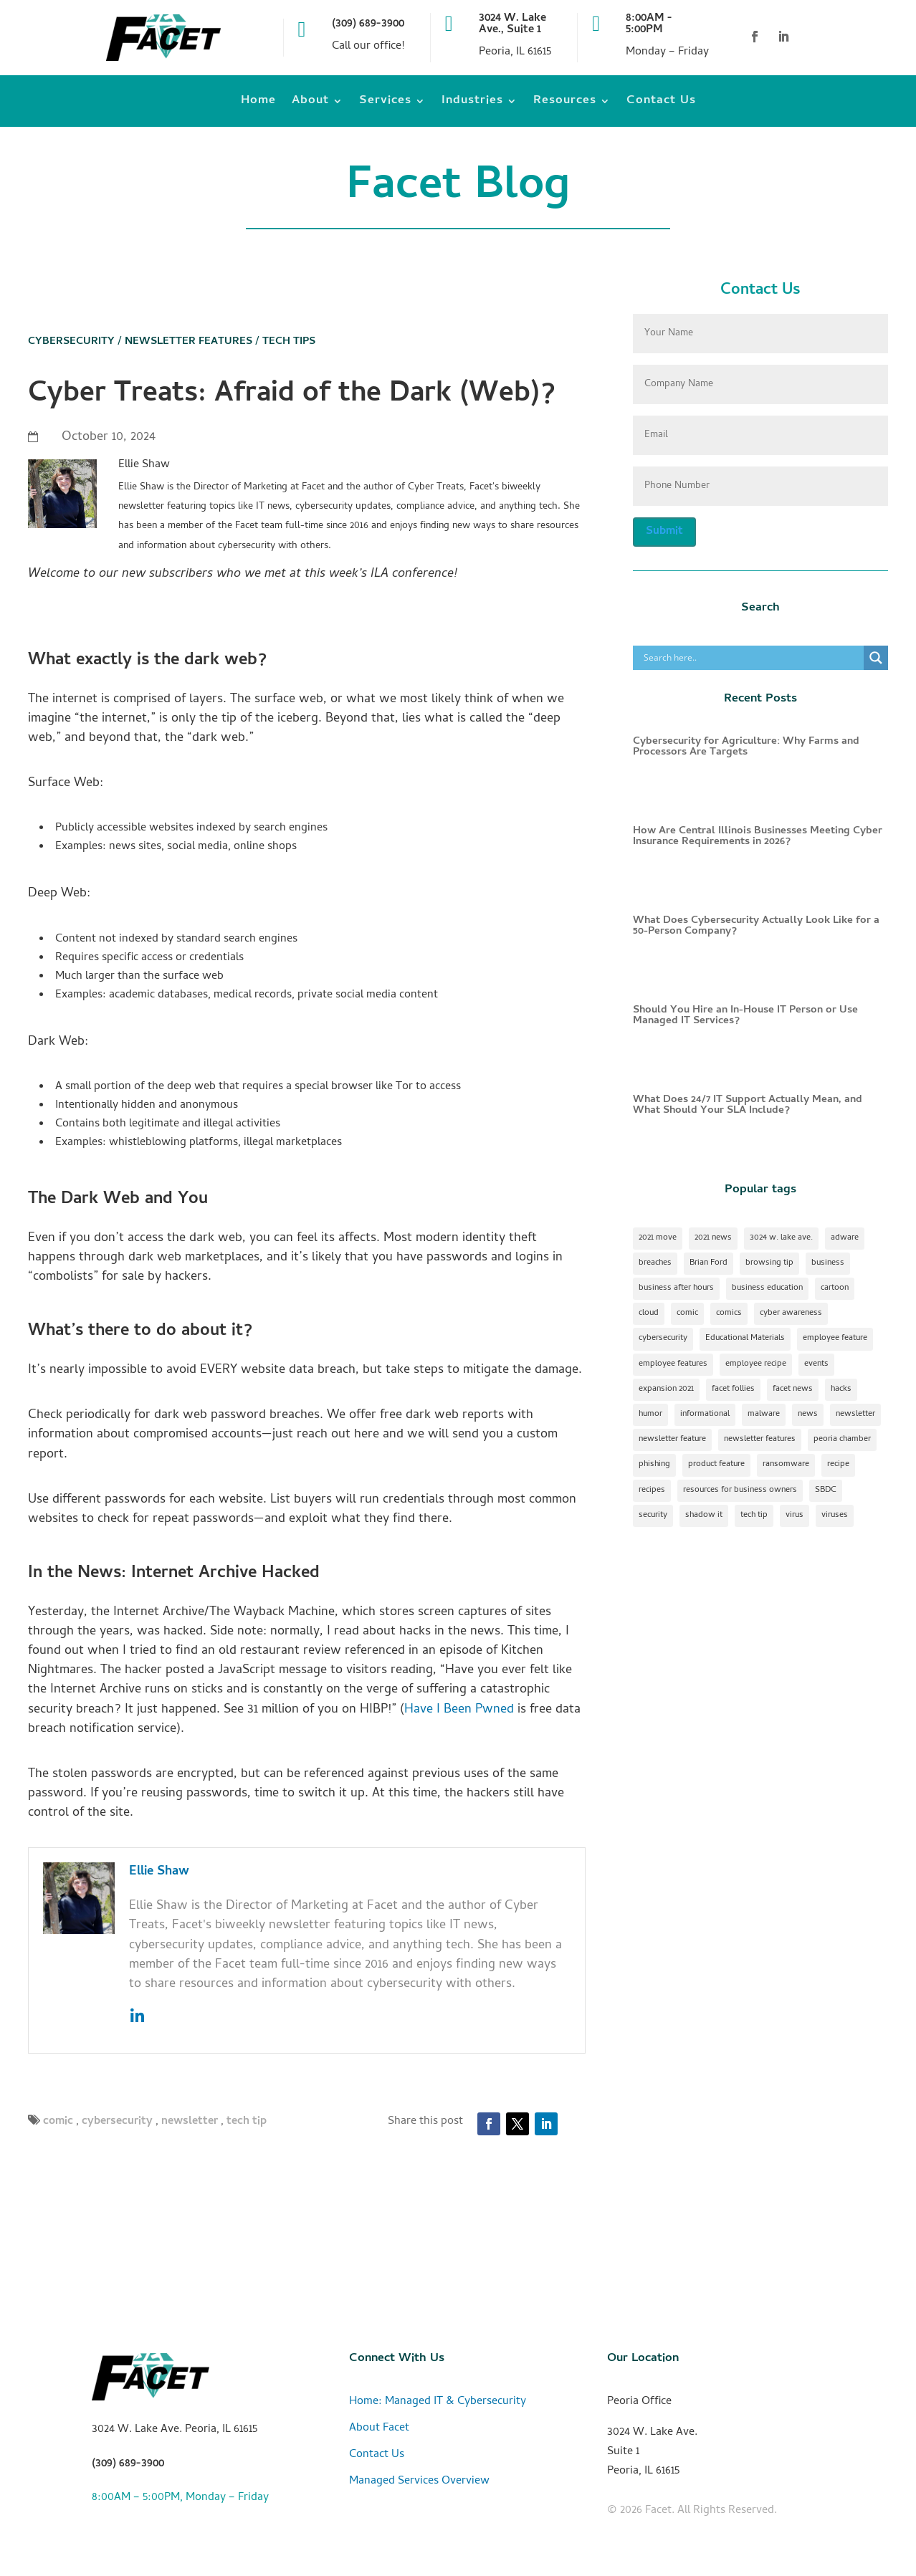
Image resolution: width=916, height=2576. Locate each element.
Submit (664, 531)
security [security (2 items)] (653, 1515)
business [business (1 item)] (827, 1263)
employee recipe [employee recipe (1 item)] (755, 1364)
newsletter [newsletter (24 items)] (855, 1414)
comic (58, 2121)
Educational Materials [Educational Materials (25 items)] (745, 1338)
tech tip (246, 2121)
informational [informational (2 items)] (705, 1414)
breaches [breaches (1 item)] (655, 1263)
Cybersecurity (71, 341)
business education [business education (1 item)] (767, 1288)
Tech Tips (288, 341)
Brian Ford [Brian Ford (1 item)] (708, 1263)
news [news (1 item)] (808, 1414)
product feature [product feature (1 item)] (716, 1464)
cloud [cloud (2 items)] (649, 1313)
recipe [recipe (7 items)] (838, 1464)
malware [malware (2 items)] (764, 1414)
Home (258, 103)
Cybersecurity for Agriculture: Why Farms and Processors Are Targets (746, 747)
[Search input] (752, 658)
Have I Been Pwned (459, 1710)
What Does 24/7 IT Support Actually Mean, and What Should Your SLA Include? (747, 1105)
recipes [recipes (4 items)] (652, 1490)
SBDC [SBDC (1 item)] (825, 1490)
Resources (564, 103)
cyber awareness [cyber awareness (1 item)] (791, 1313)
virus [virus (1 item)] (794, 1515)
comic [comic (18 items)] (687, 1313)
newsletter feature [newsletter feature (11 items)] (672, 1439)
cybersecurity (117, 2121)
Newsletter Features (188, 341)
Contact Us (661, 103)
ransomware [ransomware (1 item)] (786, 1464)
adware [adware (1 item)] (845, 1238)
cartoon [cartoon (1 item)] (835, 1288)
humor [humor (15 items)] (650, 1414)
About (310, 103)
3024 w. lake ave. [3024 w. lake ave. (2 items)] (781, 1238)
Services (385, 103)
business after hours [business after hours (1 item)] (676, 1288)
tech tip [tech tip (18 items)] (754, 1515)
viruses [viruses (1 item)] (834, 1515)
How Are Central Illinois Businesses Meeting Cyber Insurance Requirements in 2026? (757, 837)
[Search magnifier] (876, 658)
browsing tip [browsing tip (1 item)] (769, 1263)
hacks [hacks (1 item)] (841, 1389)
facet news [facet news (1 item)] (793, 1389)
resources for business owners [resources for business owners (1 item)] (740, 1490)
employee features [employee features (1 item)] (673, 1364)
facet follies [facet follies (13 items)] (733, 1389)
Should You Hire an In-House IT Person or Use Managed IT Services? (745, 1016)
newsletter (189, 2121)
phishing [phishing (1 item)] (654, 1464)
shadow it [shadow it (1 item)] (703, 1515)
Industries (472, 103)
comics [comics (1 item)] (729, 1313)
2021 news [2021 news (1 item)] (713, 1238)
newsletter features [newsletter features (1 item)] (760, 1439)
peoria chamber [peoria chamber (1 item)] (842, 1439)
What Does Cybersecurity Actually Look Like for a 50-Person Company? (756, 926)
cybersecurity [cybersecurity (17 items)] (663, 1338)
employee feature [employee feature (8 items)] (835, 1338)
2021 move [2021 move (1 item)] (658, 1238)
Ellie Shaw (159, 1872)
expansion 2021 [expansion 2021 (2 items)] (666, 1389)
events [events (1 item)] (816, 1364)
